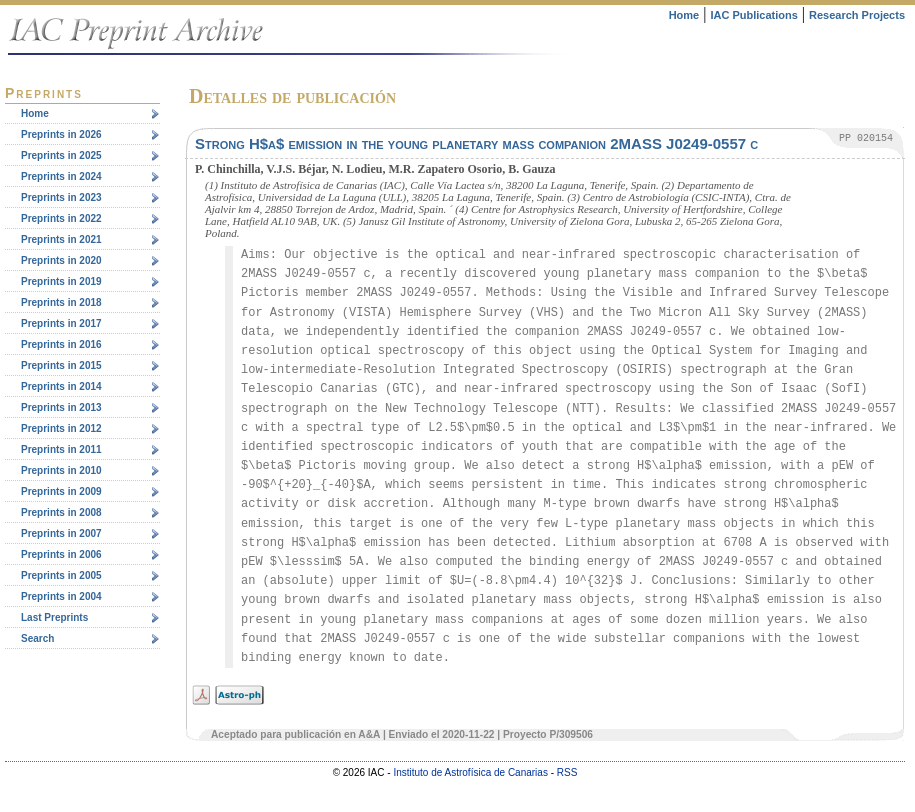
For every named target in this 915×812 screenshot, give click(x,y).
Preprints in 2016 (61, 344)
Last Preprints (54, 617)
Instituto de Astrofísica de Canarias (470, 772)
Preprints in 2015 (61, 365)
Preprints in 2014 (61, 386)
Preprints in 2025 (61, 155)
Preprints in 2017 (61, 323)
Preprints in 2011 (61, 449)
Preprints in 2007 (61, 533)
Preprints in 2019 (61, 281)
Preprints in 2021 (61, 239)
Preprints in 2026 (61, 134)
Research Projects (857, 15)
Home (684, 15)
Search (37, 638)
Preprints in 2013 (61, 407)
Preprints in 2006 (61, 554)
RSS (567, 772)
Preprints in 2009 (61, 491)
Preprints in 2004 (61, 596)
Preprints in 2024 (61, 176)
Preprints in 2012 (61, 428)
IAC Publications (753, 15)
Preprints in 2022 (61, 218)
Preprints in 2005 (61, 575)
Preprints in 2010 (61, 470)
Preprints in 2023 (61, 197)
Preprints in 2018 (61, 302)
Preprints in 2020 (61, 260)
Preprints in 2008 (61, 512)
